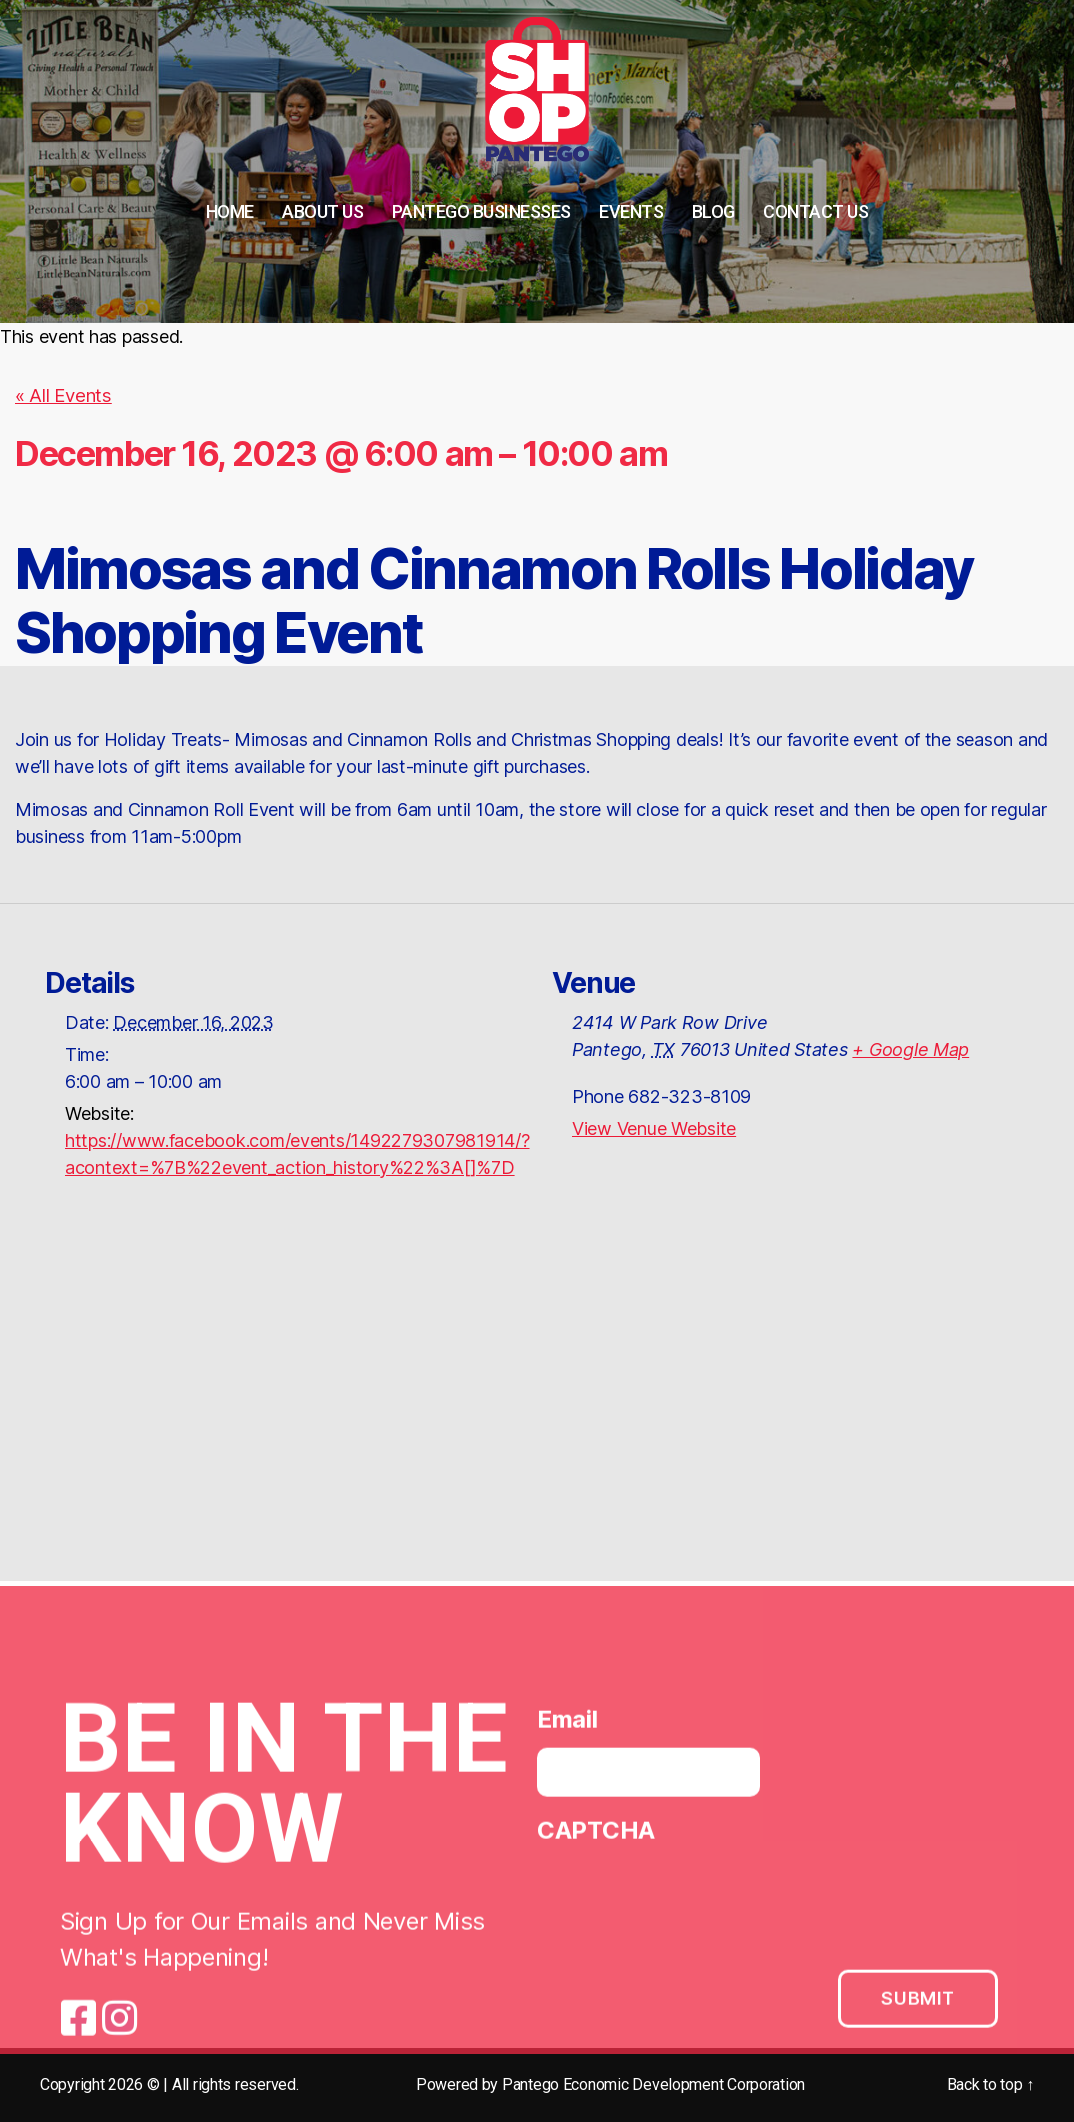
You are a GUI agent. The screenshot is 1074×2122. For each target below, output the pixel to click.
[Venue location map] (537, 1405)
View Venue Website (654, 1127)
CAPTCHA (596, 1835)
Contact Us (815, 211)
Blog (713, 211)
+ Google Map (910, 1048)
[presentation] (689, 1903)
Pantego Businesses (481, 211)
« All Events (62, 395)
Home (230, 211)
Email (567, 1724)
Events (631, 211)
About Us (322, 211)
